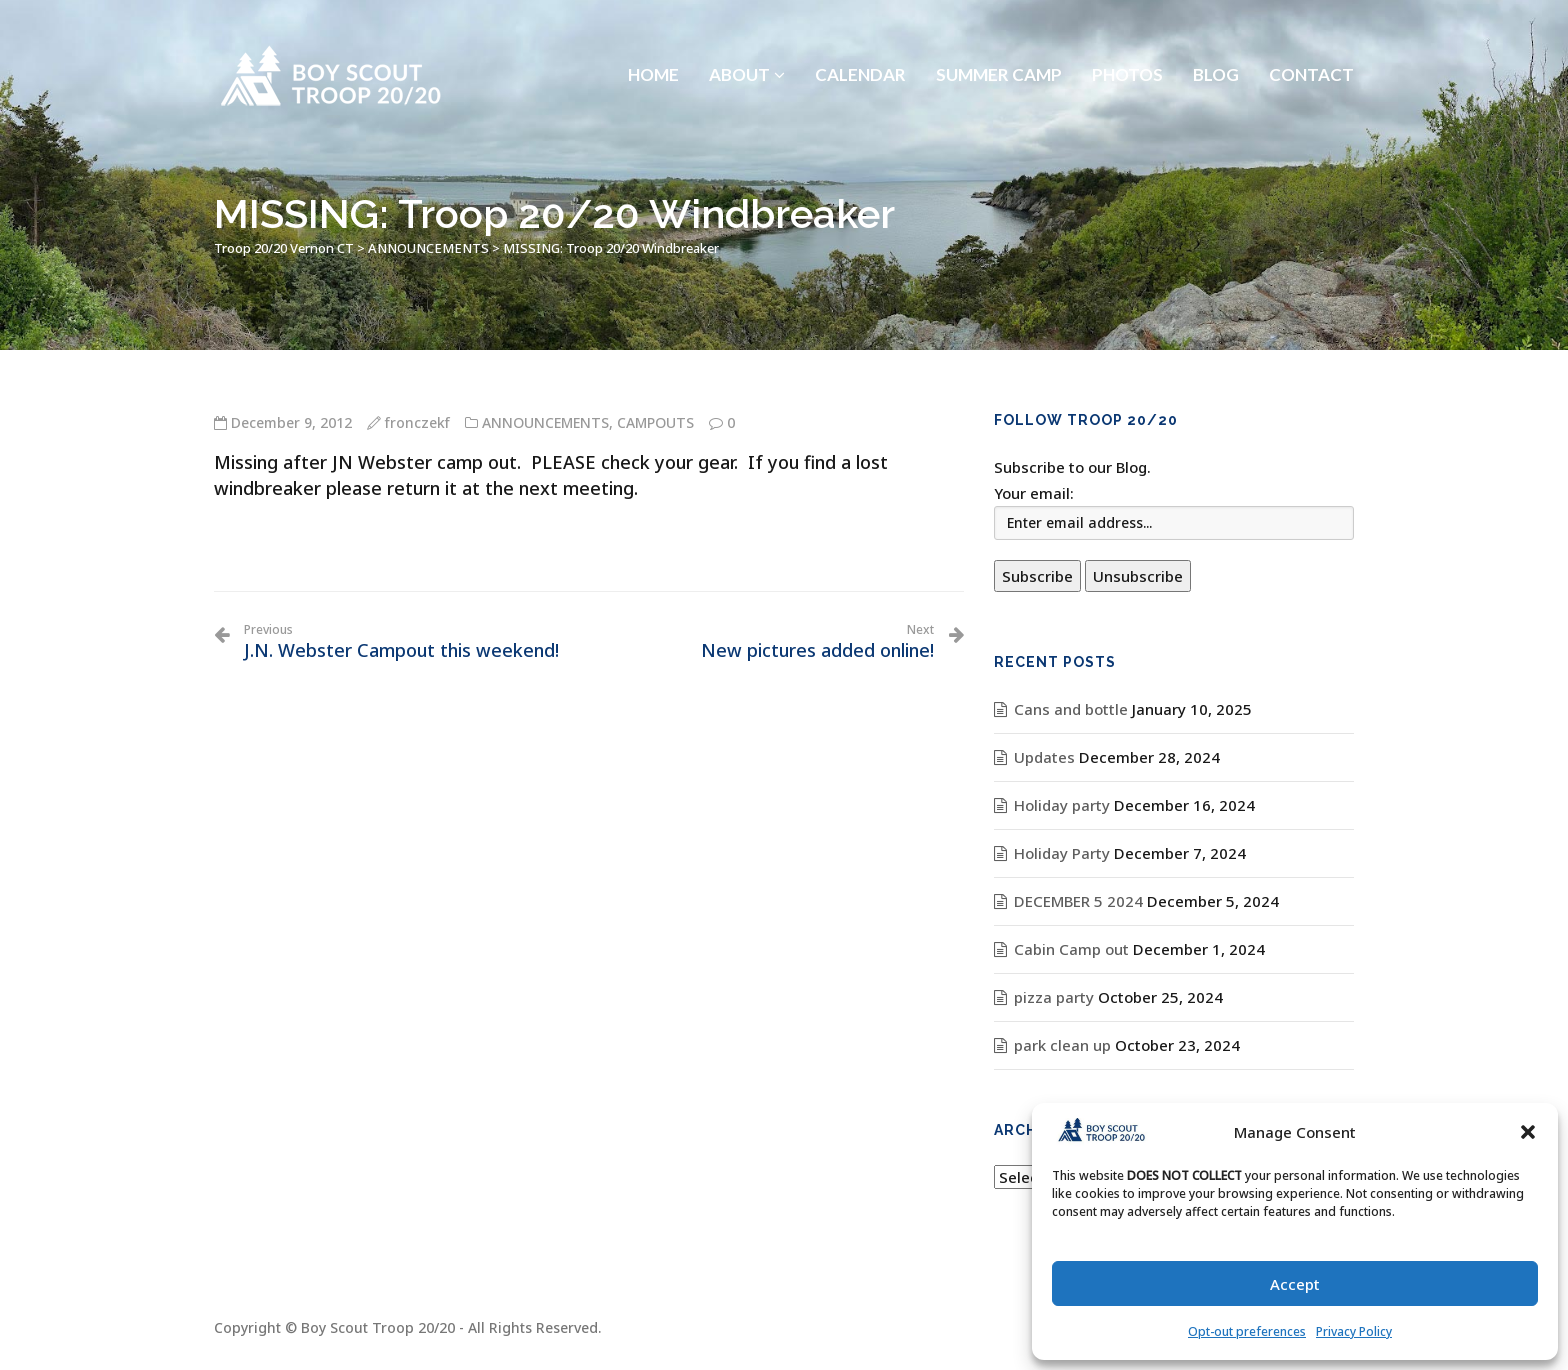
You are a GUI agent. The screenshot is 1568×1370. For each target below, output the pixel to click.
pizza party (1054, 997)
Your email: (1034, 493)
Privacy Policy (1354, 1331)
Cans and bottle (1071, 709)
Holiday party (1062, 805)
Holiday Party (1062, 853)
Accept (1295, 1284)
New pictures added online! (817, 642)
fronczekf (417, 422)
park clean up (1062, 1045)
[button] (1528, 1132)
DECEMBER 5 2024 (1078, 901)
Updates (1044, 757)
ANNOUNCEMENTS (545, 422)
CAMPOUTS (655, 422)
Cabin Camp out (1071, 949)
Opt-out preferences (1247, 1331)
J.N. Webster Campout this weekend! (401, 642)
